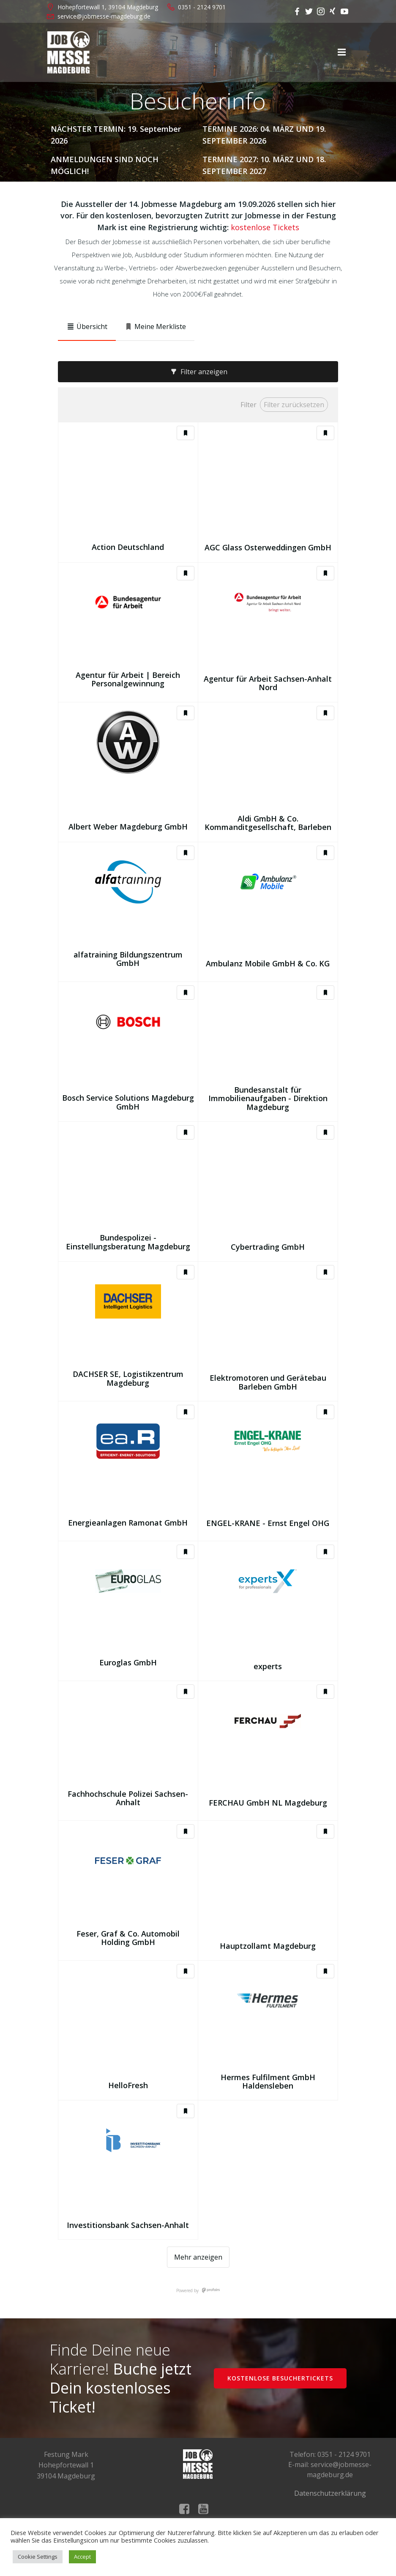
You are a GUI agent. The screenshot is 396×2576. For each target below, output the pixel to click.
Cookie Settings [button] (37, 2556)
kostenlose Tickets (265, 227)
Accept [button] (82, 2556)
